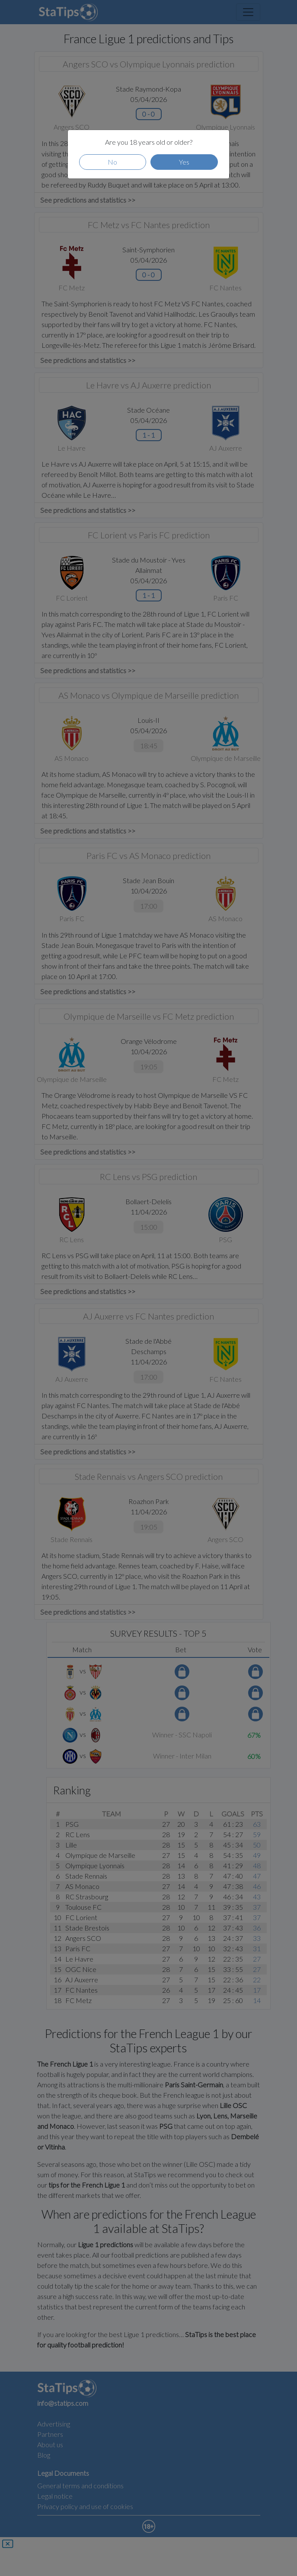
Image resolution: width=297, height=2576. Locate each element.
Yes (184, 162)
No (112, 162)
